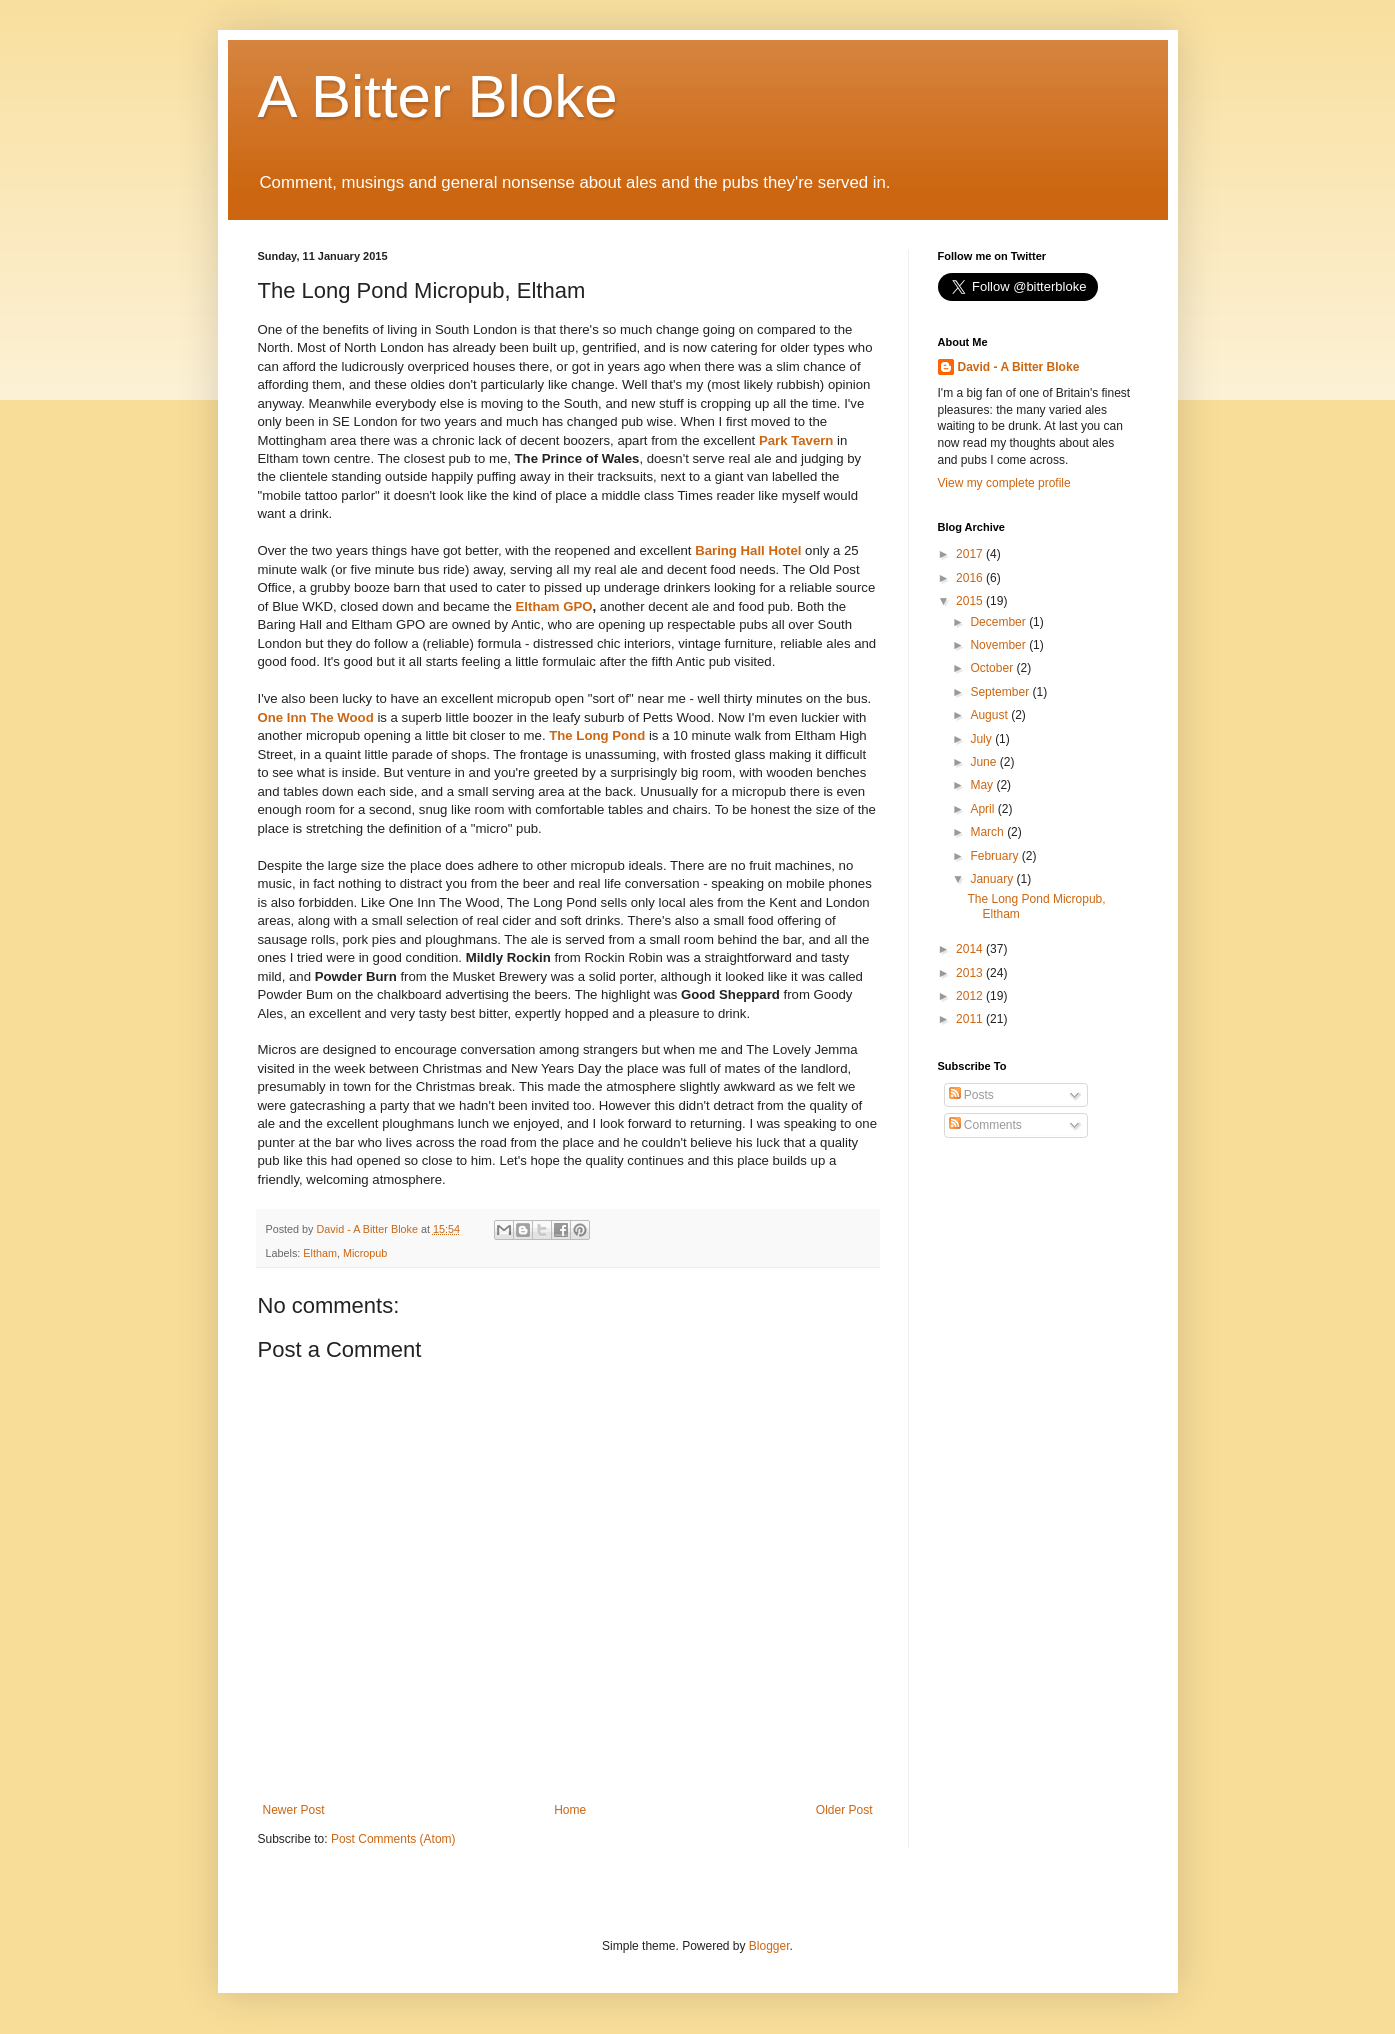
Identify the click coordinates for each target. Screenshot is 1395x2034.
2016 (971, 578)
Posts (971, 1095)
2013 (971, 973)
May (983, 785)
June (984, 762)
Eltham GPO (554, 606)
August (990, 715)
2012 (971, 996)
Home (570, 1810)
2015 (971, 601)
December (999, 622)
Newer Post (294, 1810)
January (993, 879)
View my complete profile (1004, 483)
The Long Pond (597, 735)
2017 (971, 554)
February (995, 856)
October (993, 668)
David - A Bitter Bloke (1019, 367)
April (983, 809)
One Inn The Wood (316, 717)
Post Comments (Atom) (393, 1839)
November (999, 645)
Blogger (769, 1946)
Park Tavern (796, 440)
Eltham (320, 1253)
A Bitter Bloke (438, 96)
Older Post (844, 1810)
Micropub (365, 1253)
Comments (985, 1125)
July (982, 739)
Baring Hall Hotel (748, 550)
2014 (971, 949)
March (988, 832)
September (1001, 692)
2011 (971, 1019)
